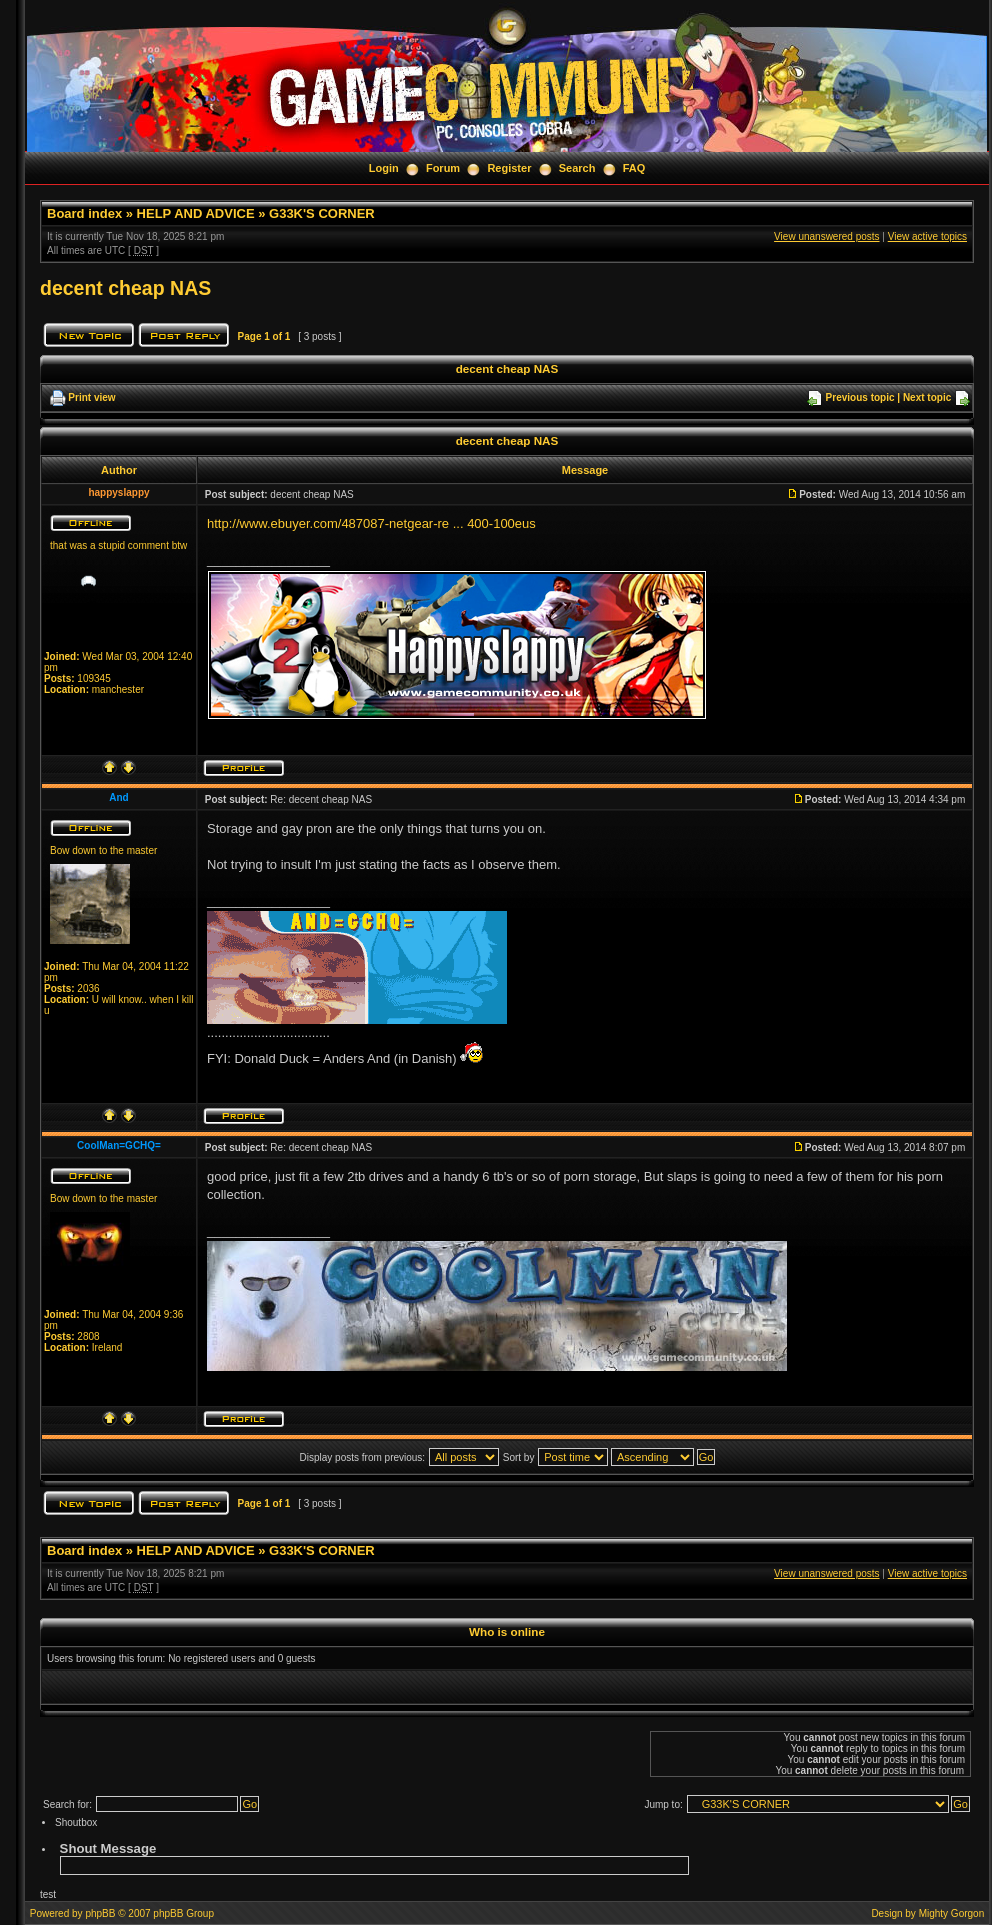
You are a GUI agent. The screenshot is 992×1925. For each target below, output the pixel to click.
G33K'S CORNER (322, 213)
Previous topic (860, 397)
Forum (443, 168)
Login (384, 168)
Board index (84, 213)
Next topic (927, 397)
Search (577, 168)
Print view (91, 397)
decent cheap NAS (125, 288)
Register (509, 168)
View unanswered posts (826, 236)
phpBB (100, 1913)
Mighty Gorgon (952, 1913)
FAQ (634, 168)
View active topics (927, 236)
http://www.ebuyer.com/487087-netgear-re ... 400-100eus (371, 523)
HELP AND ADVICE (196, 213)
